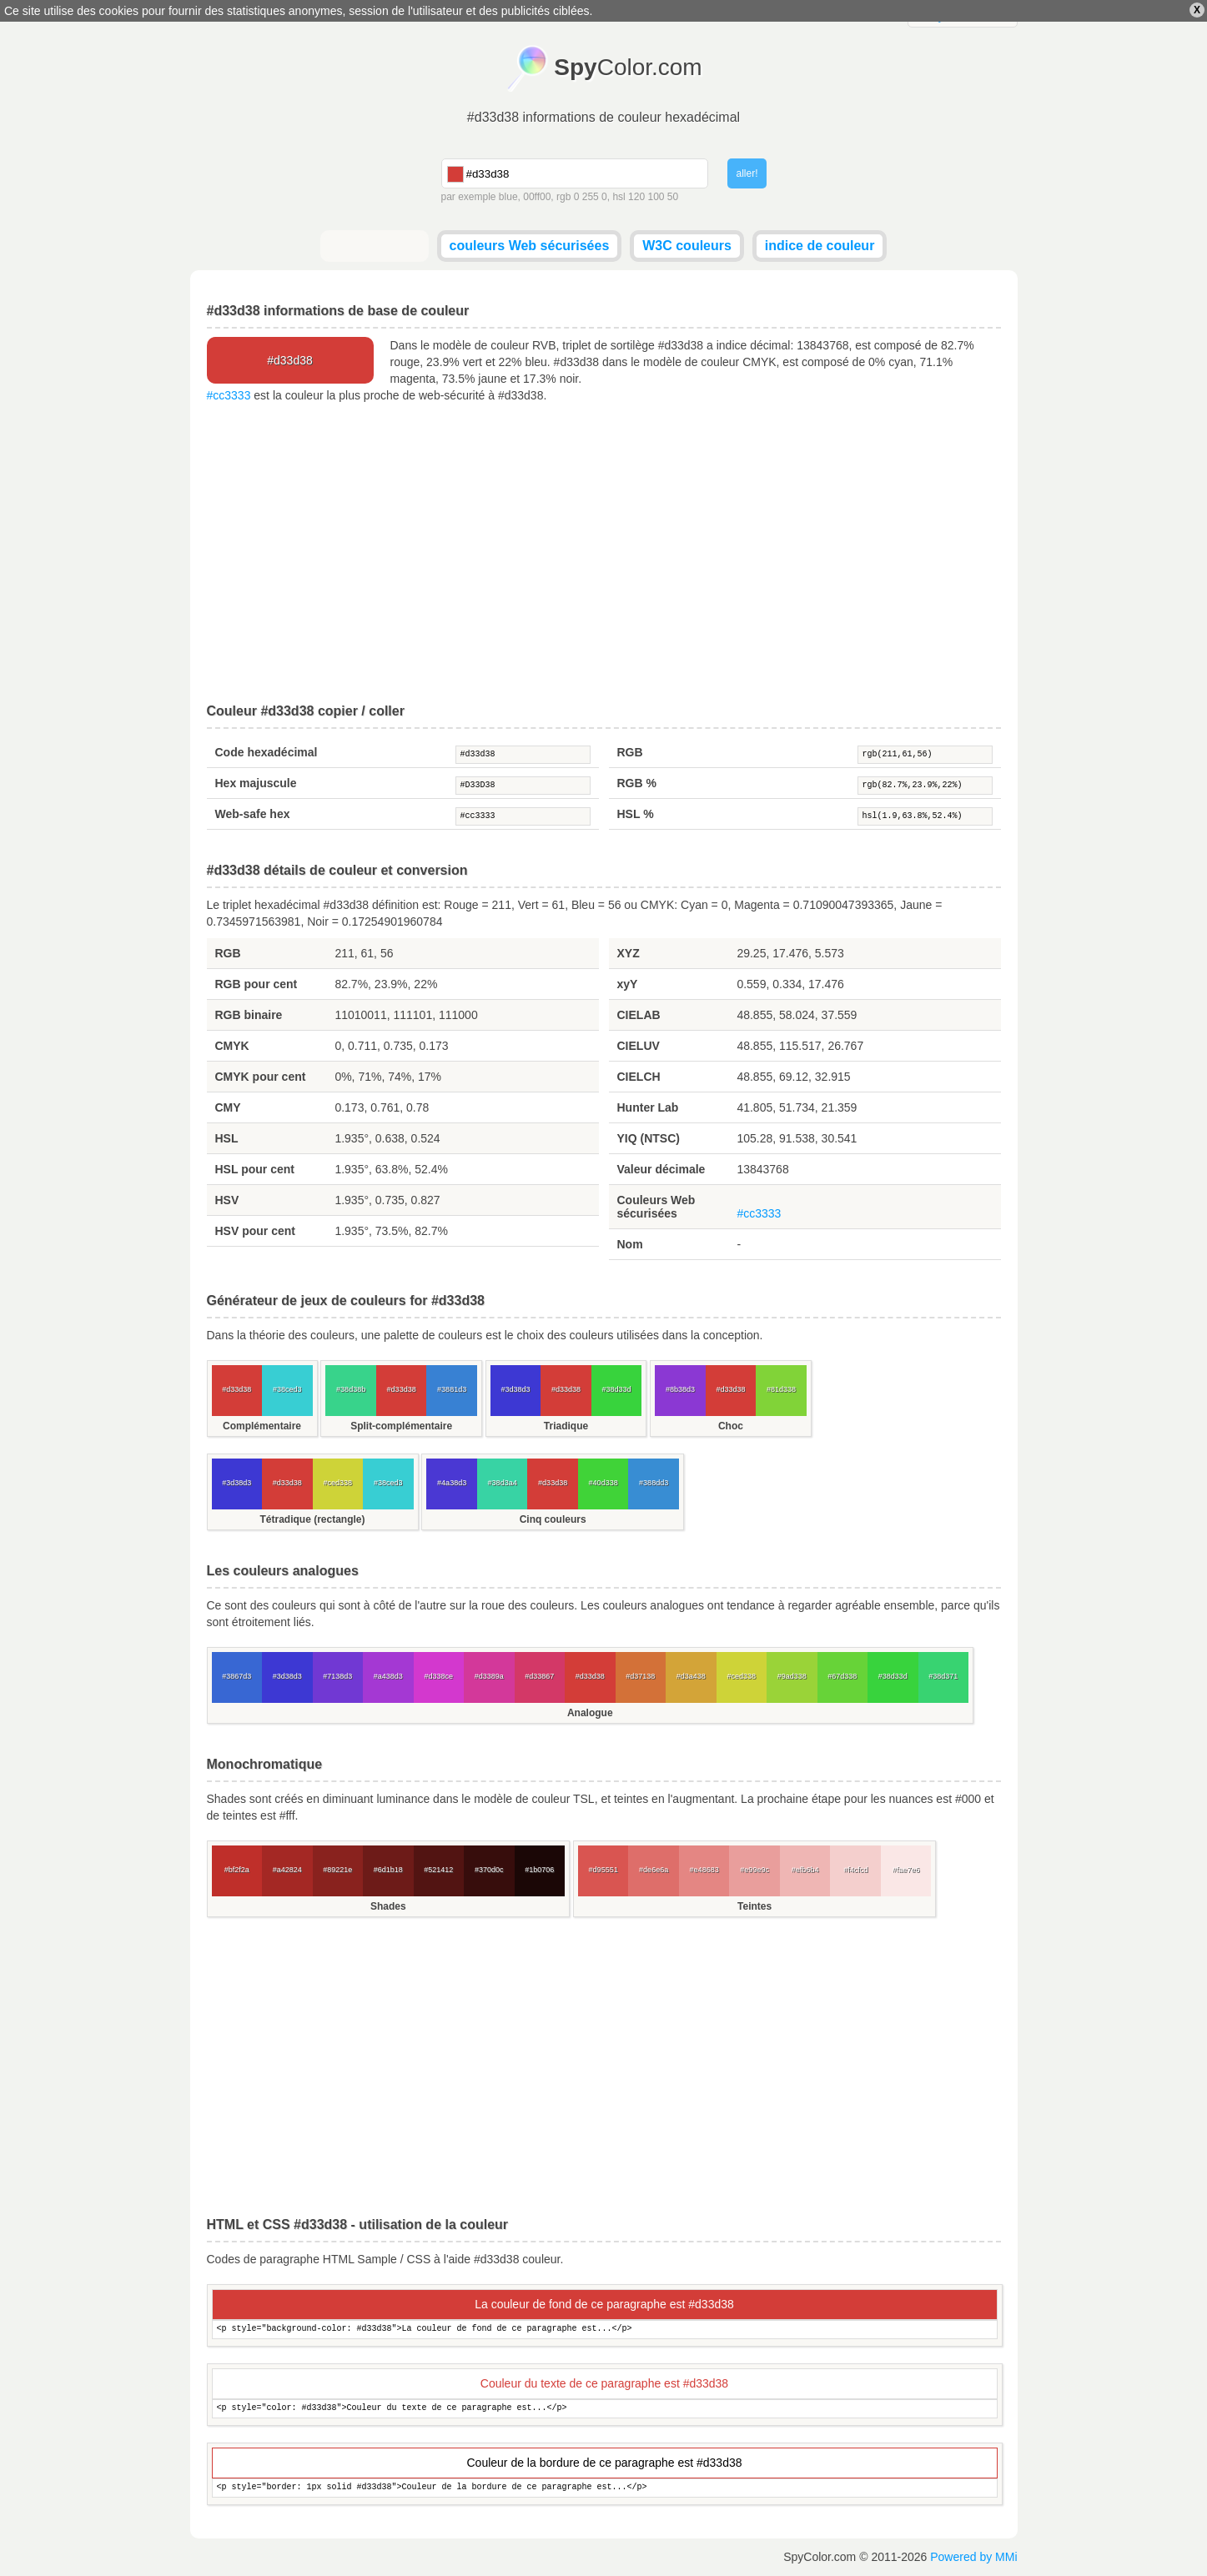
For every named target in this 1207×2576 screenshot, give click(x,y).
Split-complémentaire (401, 1426)
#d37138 (640, 1676)
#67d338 (842, 1676)
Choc (730, 1426)
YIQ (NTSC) (648, 1138)
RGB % (636, 783)
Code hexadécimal (266, 752)
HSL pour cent (254, 1169)
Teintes (754, 1906)
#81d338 (781, 1389)
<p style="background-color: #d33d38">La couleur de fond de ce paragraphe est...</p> (605, 2329)
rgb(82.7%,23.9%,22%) (925, 785)
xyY (627, 984)
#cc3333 (229, 395)
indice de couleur (820, 246)
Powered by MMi (973, 2556)
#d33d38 (523, 755)
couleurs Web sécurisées (530, 246)
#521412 (438, 1869)
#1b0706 (539, 1869)
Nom (630, 1244)
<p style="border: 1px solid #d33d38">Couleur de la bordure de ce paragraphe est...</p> (605, 2488)
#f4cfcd (855, 1869)
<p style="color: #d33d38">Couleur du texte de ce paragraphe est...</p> (605, 2408)
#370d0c (489, 1869)
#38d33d (616, 1389)
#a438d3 (388, 1676)
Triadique (566, 1426)
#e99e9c (754, 1869)
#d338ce (438, 1676)
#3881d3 (451, 1389)
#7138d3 (337, 1676)
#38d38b (350, 1389)
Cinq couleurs (553, 1519)
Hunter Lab (648, 1107)
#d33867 (539, 1676)
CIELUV (638, 1045)
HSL (227, 1138)
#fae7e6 (906, 1869)
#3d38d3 (516, 1389)
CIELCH (639, 1076)
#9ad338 (792, 1676)
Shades (388, 1906)
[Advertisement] (604, 553)
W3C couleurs (687, 246)
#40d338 (603, 1483)
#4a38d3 (451, 1483)
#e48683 (704, 1869)
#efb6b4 (805, 1869)
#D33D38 (523, 785)
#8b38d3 (680, 1389)
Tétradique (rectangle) (312, 1519)
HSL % (635, 814)
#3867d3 (236, 1676)
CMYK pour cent (260, 1076)
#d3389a (489, 1676)
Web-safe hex (252, 814)
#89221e (337, 1869)
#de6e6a (653, 1869)
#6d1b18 (388, 1869)
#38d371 (943, 1676)
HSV (227, 1200)
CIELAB (639, 1015)
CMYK (232, 1045)
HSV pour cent (255, 1231)
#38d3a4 (502, 1483)
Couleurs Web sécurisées (656, 1206)
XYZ (628, 953)
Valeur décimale (661, 1169)
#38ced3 (287, 1389)
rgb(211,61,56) (925, 755)
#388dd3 (653, 1483)
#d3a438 (691, 1676)
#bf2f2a (236, 1869)
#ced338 (337, 1483)
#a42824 (287, 1869)
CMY (228, 1107)
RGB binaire (249, 1015)
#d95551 (603, 1869)
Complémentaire (262, 1426)
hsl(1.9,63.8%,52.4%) (925, 816)
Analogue (590, 1713)
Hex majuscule (256, 783)
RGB (630, 752)
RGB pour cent (256, 984)
